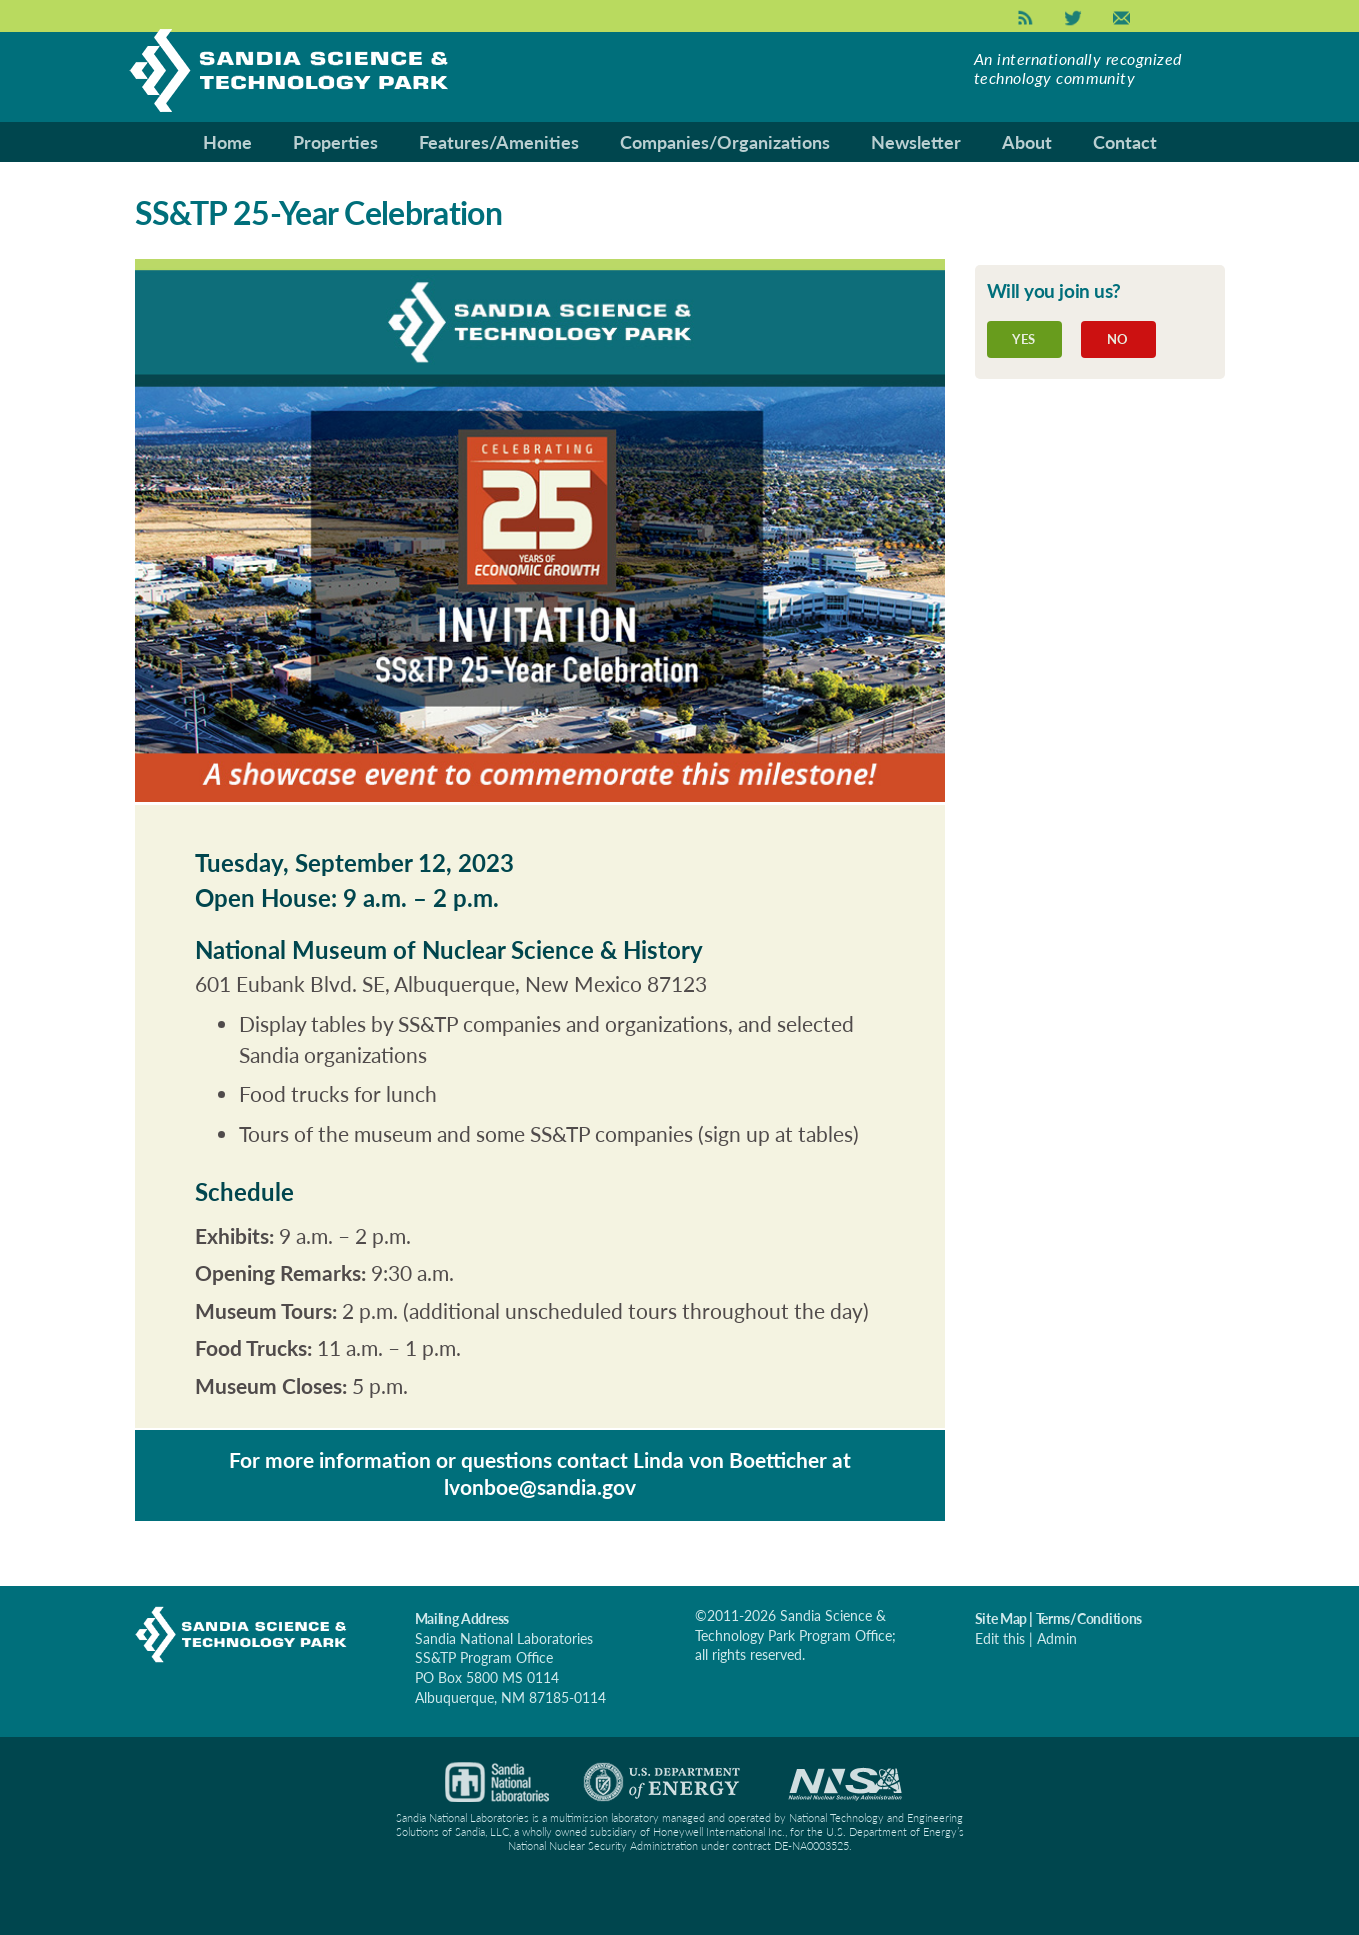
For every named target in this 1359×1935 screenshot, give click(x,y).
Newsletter (916, 142)
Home (227, 142)
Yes (1024, 339)
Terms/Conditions (1089, 1618)
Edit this (1000, 1638)
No (1118, 339)
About (1027, 142)
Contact (1125, 142)
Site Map (1001, 1618)
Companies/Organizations (725, 142)
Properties (335, 142)
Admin (1057, 1638)
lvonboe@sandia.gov (540, 1486)
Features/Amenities (499, 142)
